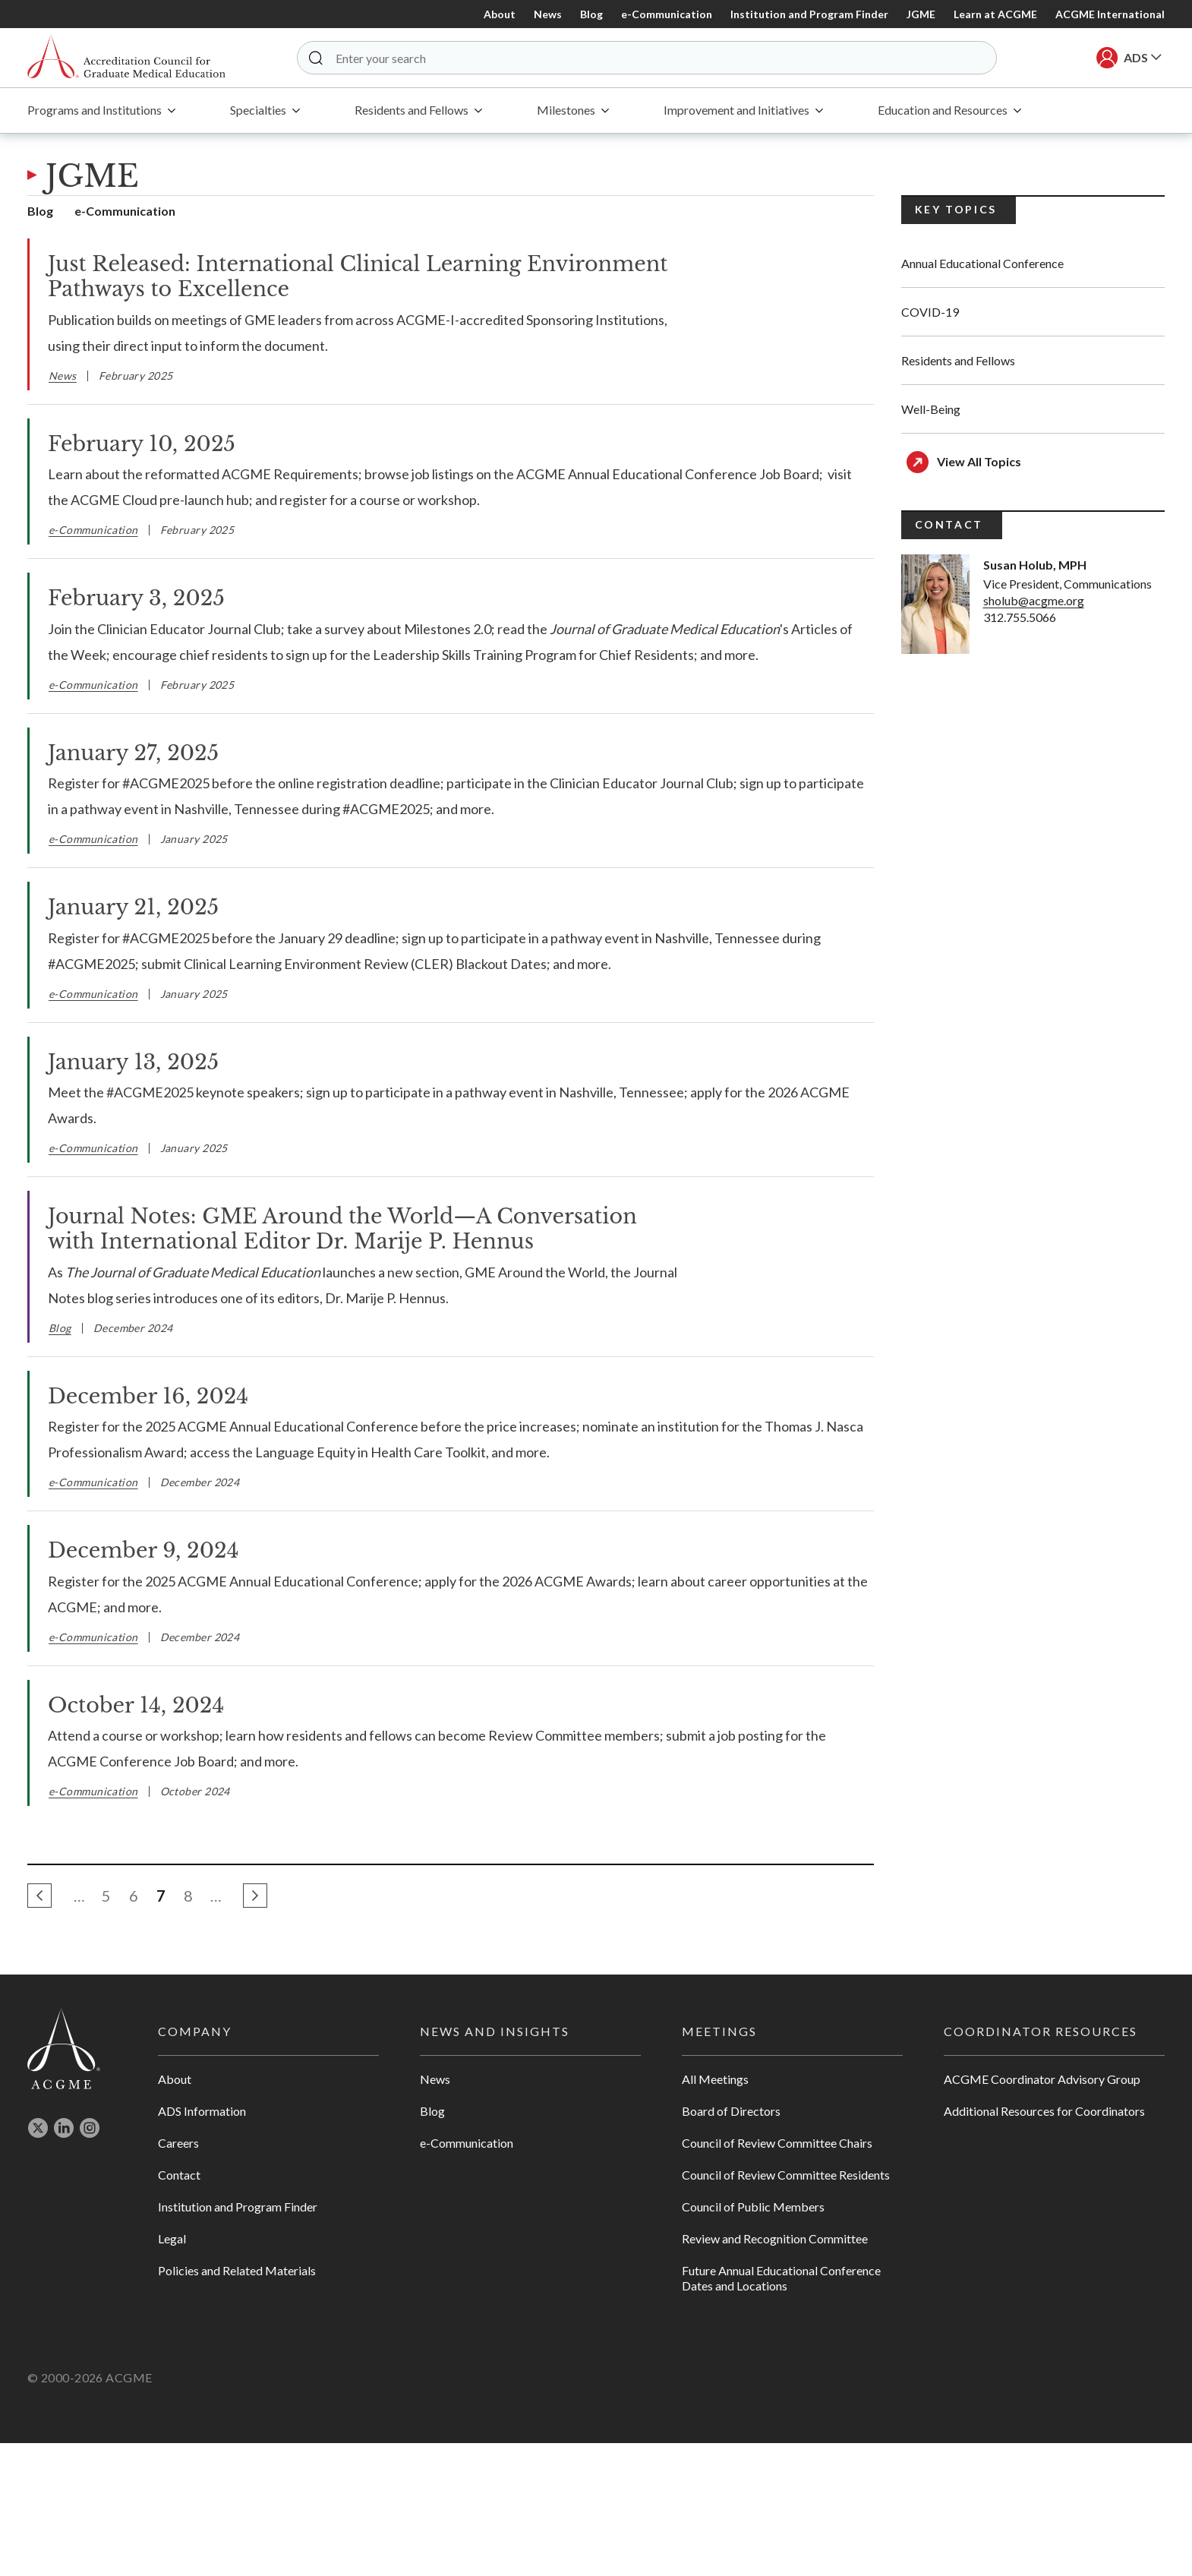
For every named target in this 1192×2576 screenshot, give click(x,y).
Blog (591, 14)
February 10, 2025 (141, 445)
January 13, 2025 (133, 1063)
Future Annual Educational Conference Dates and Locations (781, 2411)
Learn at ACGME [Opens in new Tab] (995, 14)
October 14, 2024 (136, 1837)
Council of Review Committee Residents (786, 2307)
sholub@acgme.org (1033, 602)
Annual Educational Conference (982, 265)
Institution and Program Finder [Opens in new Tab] (809, 14)
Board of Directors (731, 2244)
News (548, 14)
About (500, 14)
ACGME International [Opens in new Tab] (1110, 14)
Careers (178, 2275)
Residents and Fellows (958, 362)
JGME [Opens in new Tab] (921, 14)
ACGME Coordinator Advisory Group (1042, 2212)
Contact (179, 2307)
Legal (172, 2371)
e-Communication (666, 14)
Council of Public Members (753, 2339)
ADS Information (202, 2244)
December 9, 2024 (143, 1683)
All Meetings (715, 2212)
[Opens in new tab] (38, 2264)
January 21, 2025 (133, 909)
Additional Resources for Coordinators (1044, 2244)
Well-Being (930, 411)
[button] (320, 58)
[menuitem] (101, 112)
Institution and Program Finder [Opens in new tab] (237, 2339)
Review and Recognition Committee (775, 2371)
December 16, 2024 (148, 1528)
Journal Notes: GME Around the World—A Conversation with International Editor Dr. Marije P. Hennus (342, 1231)
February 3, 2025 (136, 600)
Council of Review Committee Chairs (777, 2275)
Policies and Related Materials (237, 2403)
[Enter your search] (651, 58)
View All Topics (979, 463)
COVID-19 (930, 314)
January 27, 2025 (133, 754)
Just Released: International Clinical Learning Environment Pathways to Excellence (357, 279)
